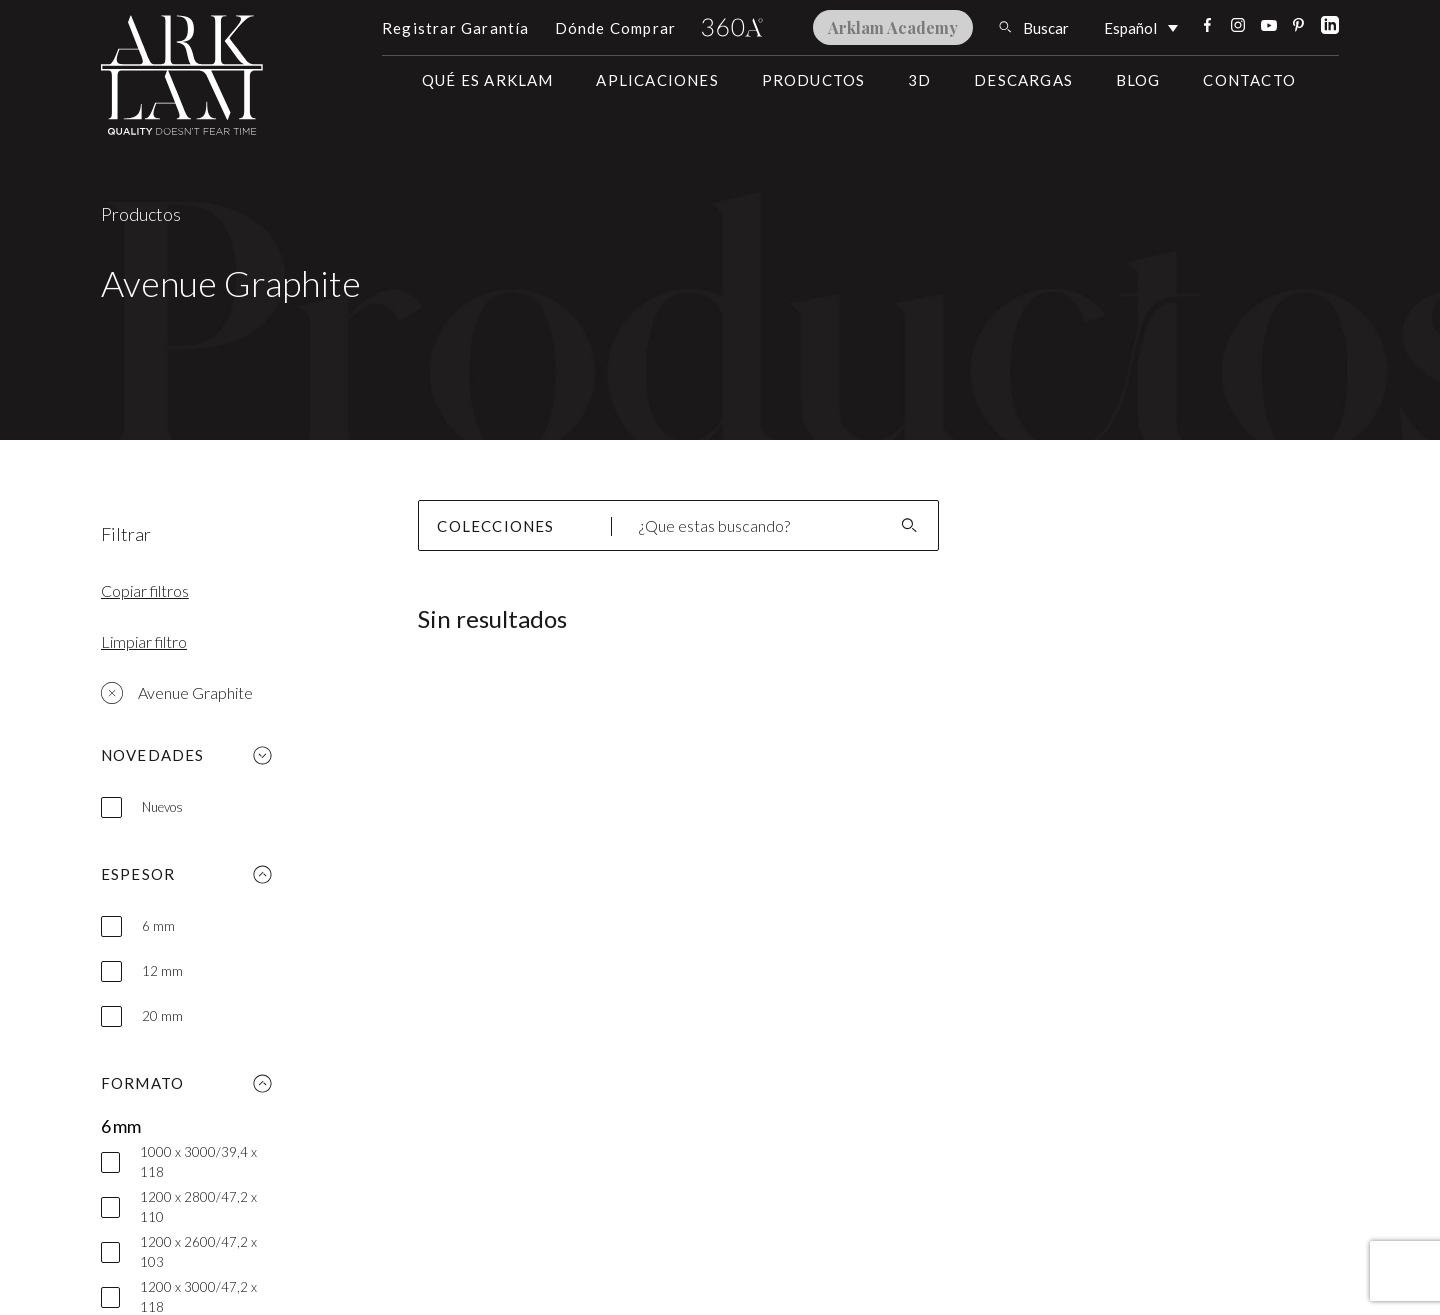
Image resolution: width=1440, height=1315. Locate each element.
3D (919, 80)
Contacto (1249, 80)
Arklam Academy (893, 27)
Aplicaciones (657, 80)
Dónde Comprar (616, 28)
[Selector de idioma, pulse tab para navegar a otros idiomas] (1141, 27)
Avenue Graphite (177, 693)
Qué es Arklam (488, 80)
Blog (1138, 80)
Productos (814, 80)
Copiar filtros (145, 590)
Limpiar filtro (144, 641)
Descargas (1023, 80)
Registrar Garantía (456, 28)
